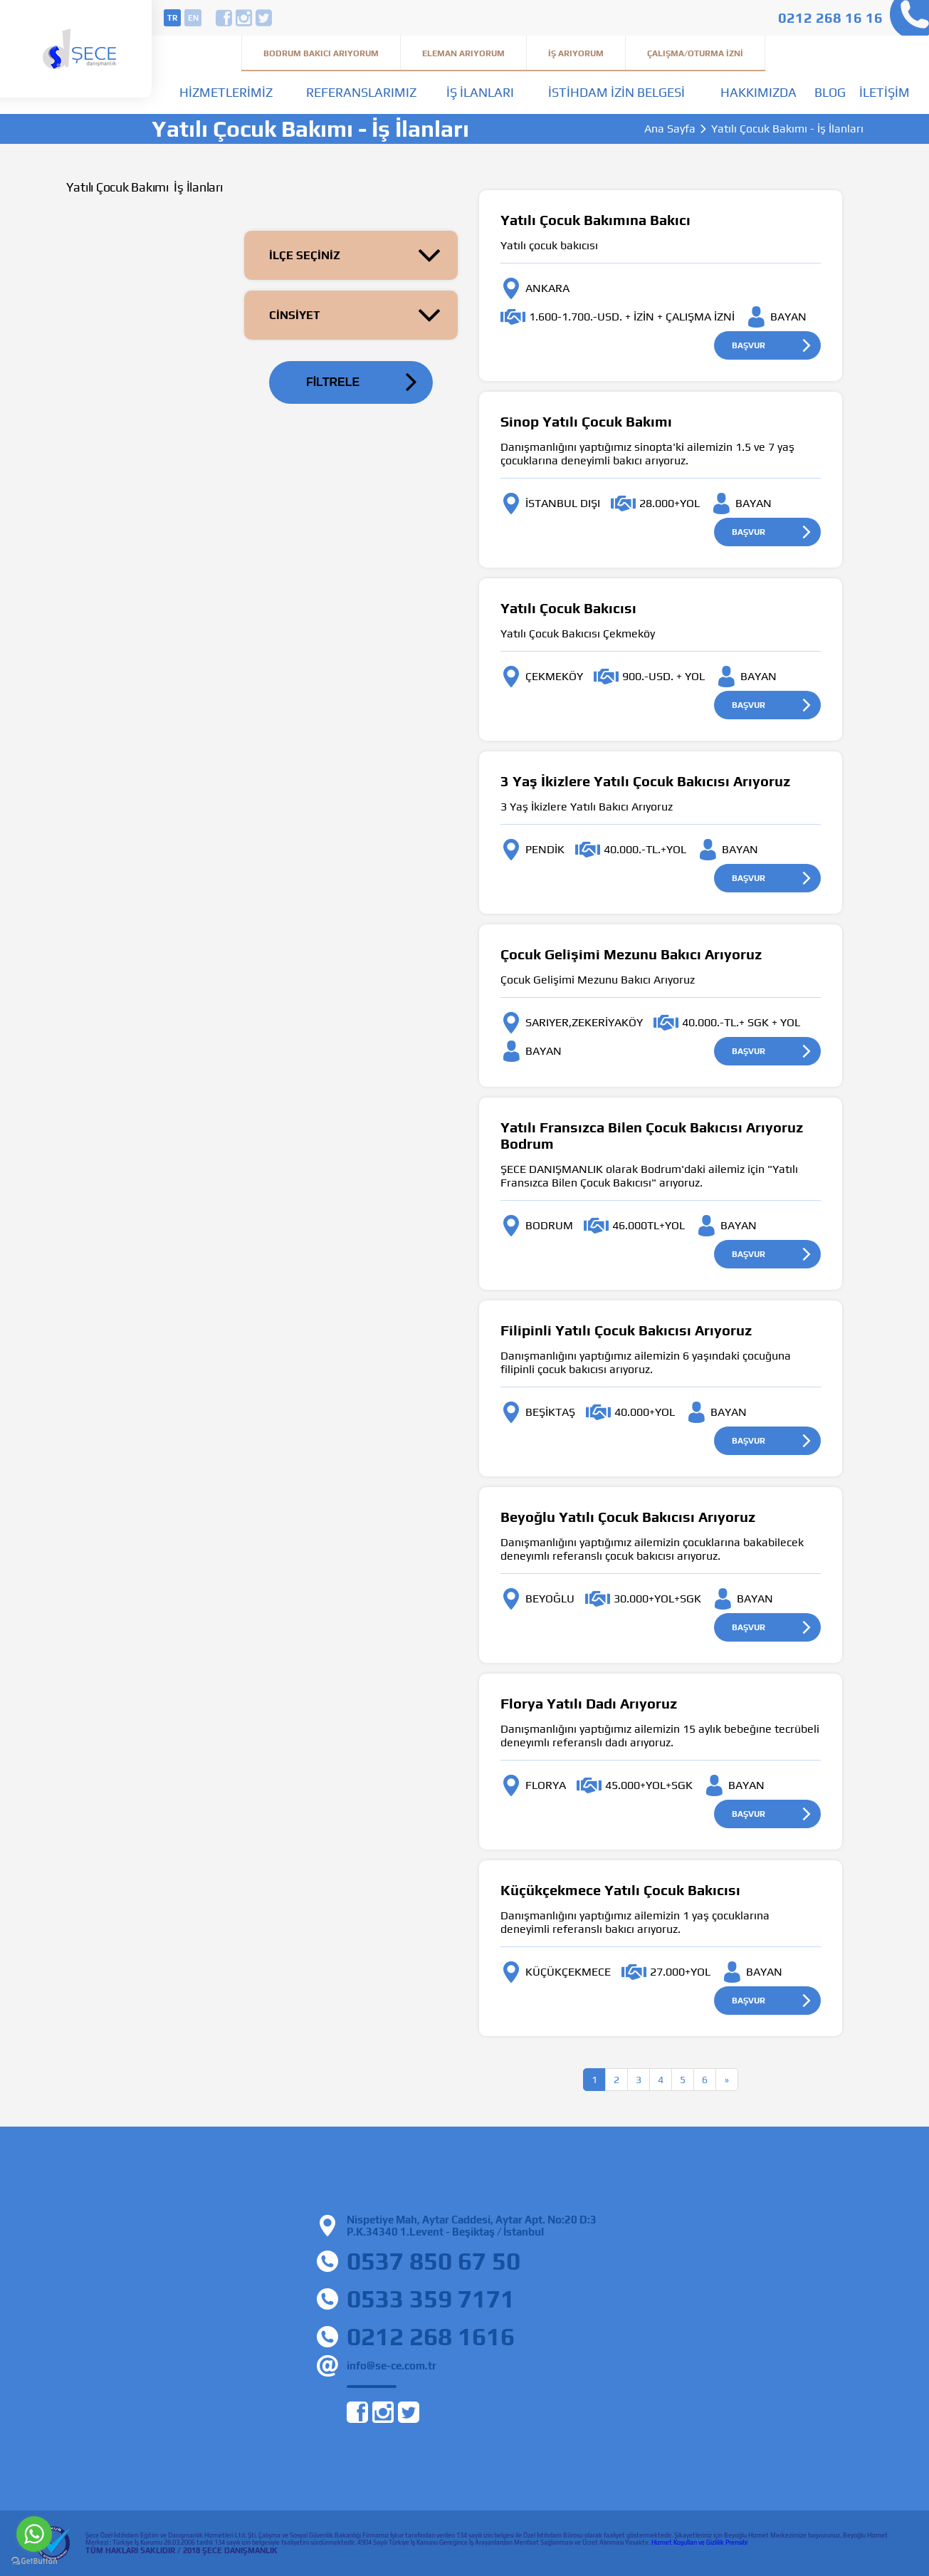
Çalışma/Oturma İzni (695, 53)
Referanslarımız (361, 92)
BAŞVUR (748, 345)
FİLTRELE (332, 382)
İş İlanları (480, 92)
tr (172, 18)
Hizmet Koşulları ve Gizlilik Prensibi (699, 2542)
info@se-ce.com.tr (391, 2365)
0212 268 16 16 (830, 17)
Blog (830, 92)
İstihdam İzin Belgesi (616, 92)
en (193, 18)
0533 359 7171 (431, 2298)
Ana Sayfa (670, 129)
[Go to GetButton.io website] (34, 2561)
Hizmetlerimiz (226, 92)
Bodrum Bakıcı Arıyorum (321, 53)
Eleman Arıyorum (463, 53)
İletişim (884, 92)
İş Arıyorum (576, 53)
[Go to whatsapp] (34, 2534)
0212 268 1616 (431, 2336)
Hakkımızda (758, 92)
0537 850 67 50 (433, 2260)
